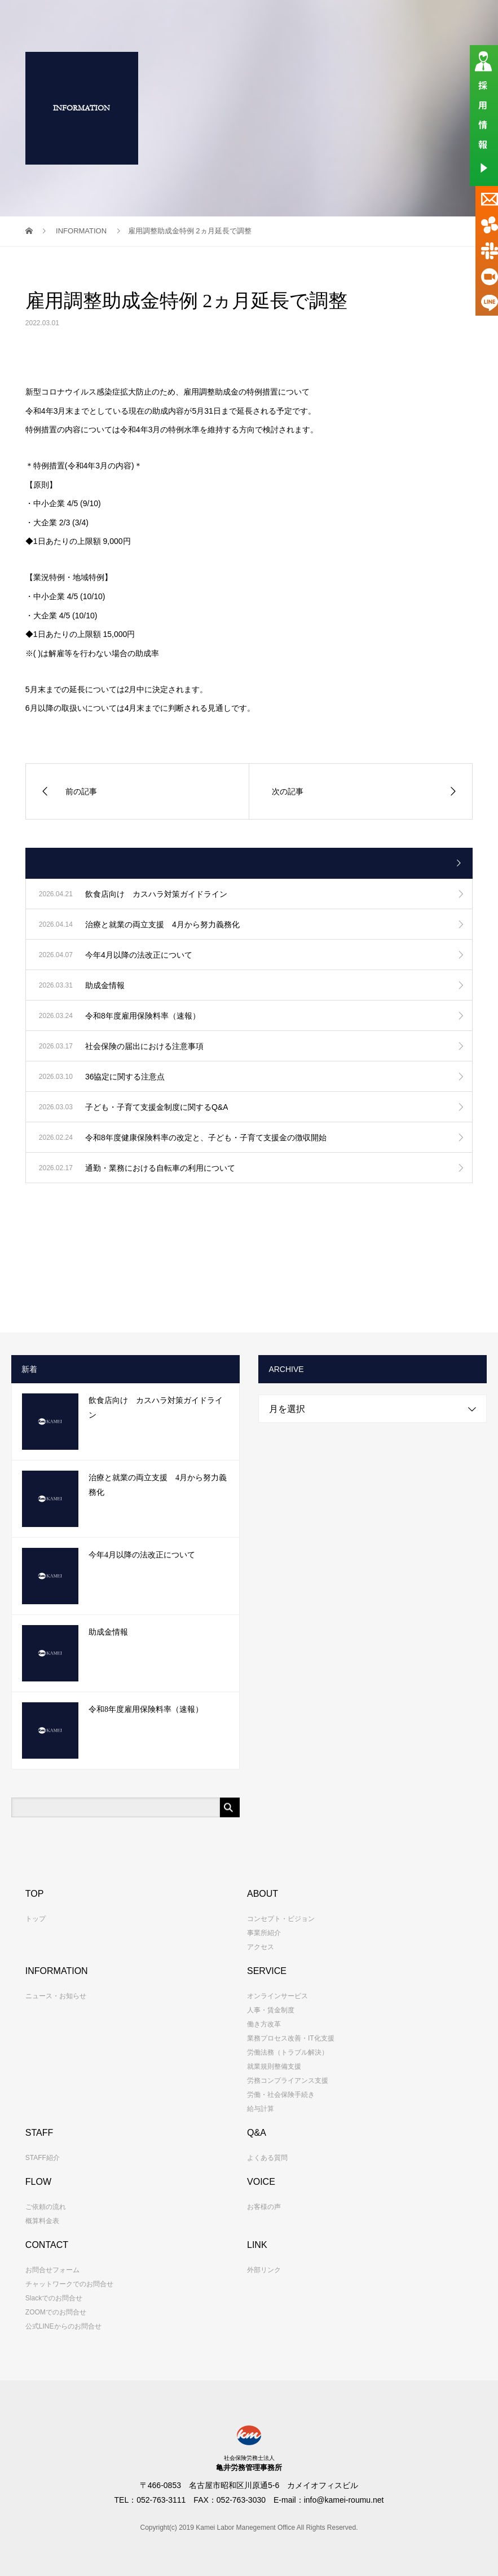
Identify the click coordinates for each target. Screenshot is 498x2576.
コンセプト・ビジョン (281, 1919)
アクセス (260, 1947)
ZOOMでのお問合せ (55, 2312)
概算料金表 (42, 2221)
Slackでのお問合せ (53, 2298)
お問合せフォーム (52, 2270)
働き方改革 (264, 2024)
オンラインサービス (277, 1996)
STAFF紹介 (42, 2158)
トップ (35, 1919)
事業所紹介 (264, 1933)
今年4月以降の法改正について (142, 1555)
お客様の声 (264, 2207)
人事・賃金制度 (270, 2010)
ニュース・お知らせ (55, 1996)
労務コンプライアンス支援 (287, 2080)
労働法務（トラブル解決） (287, 2052)
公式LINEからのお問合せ (63, 2326)
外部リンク (264, 2270)
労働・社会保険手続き (281, 2095)
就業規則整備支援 (274, 2066)
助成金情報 (108, 1632)
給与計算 (260, 2109)
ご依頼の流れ (45, 2207)
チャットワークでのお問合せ (69, 2284)
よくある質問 (267, 2158)
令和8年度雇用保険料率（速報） (146, 1709)
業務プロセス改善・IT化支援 (290, 2038)
